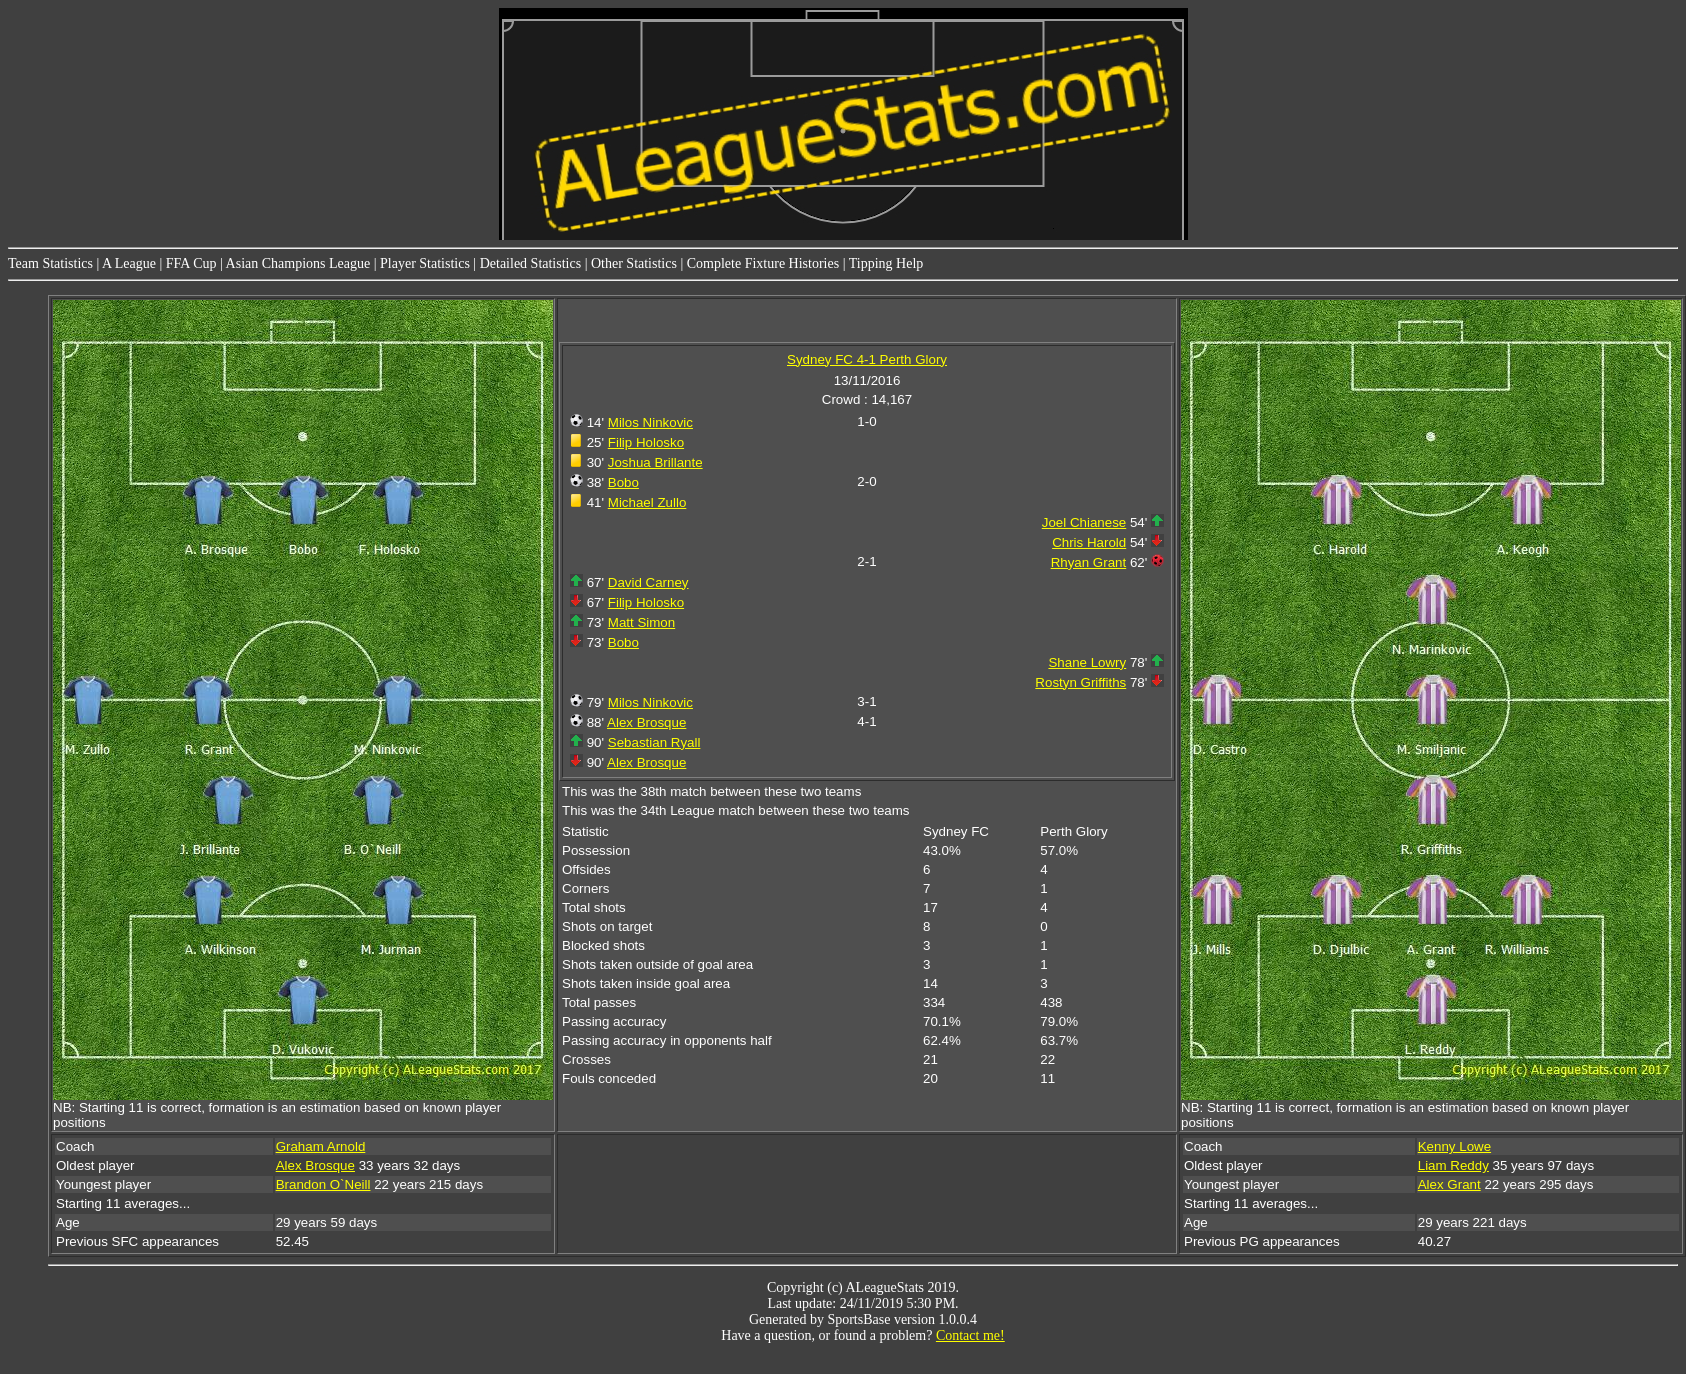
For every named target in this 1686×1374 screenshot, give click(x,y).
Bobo (623, 482)
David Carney (648, 582)
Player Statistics (425, 263)
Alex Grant (1449, 1184)
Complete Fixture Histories (763, 263)
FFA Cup (191, 263)
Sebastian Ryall (654, 742)
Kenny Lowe (1454, 1146)
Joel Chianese (1084, 522)
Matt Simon (641, 622)
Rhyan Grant (1089, 562)
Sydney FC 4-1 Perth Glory (867, 359)
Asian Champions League (298, 263)
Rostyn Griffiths (1080, 682)
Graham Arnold (321, 1146)
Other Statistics (634, 263)
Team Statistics (50, 263)
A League (129, 263)
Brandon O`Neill (323, 1184)
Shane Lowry (1087, 662)
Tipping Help (886, 263)
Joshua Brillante (655, 462)
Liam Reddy (1453, 1165)
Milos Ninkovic (650, 422)
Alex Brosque (646, 722)
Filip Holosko (646, 442)
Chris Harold (1089, 542)
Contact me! (970, 1335)
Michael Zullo (647, 502)
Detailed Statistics (530, 263)
